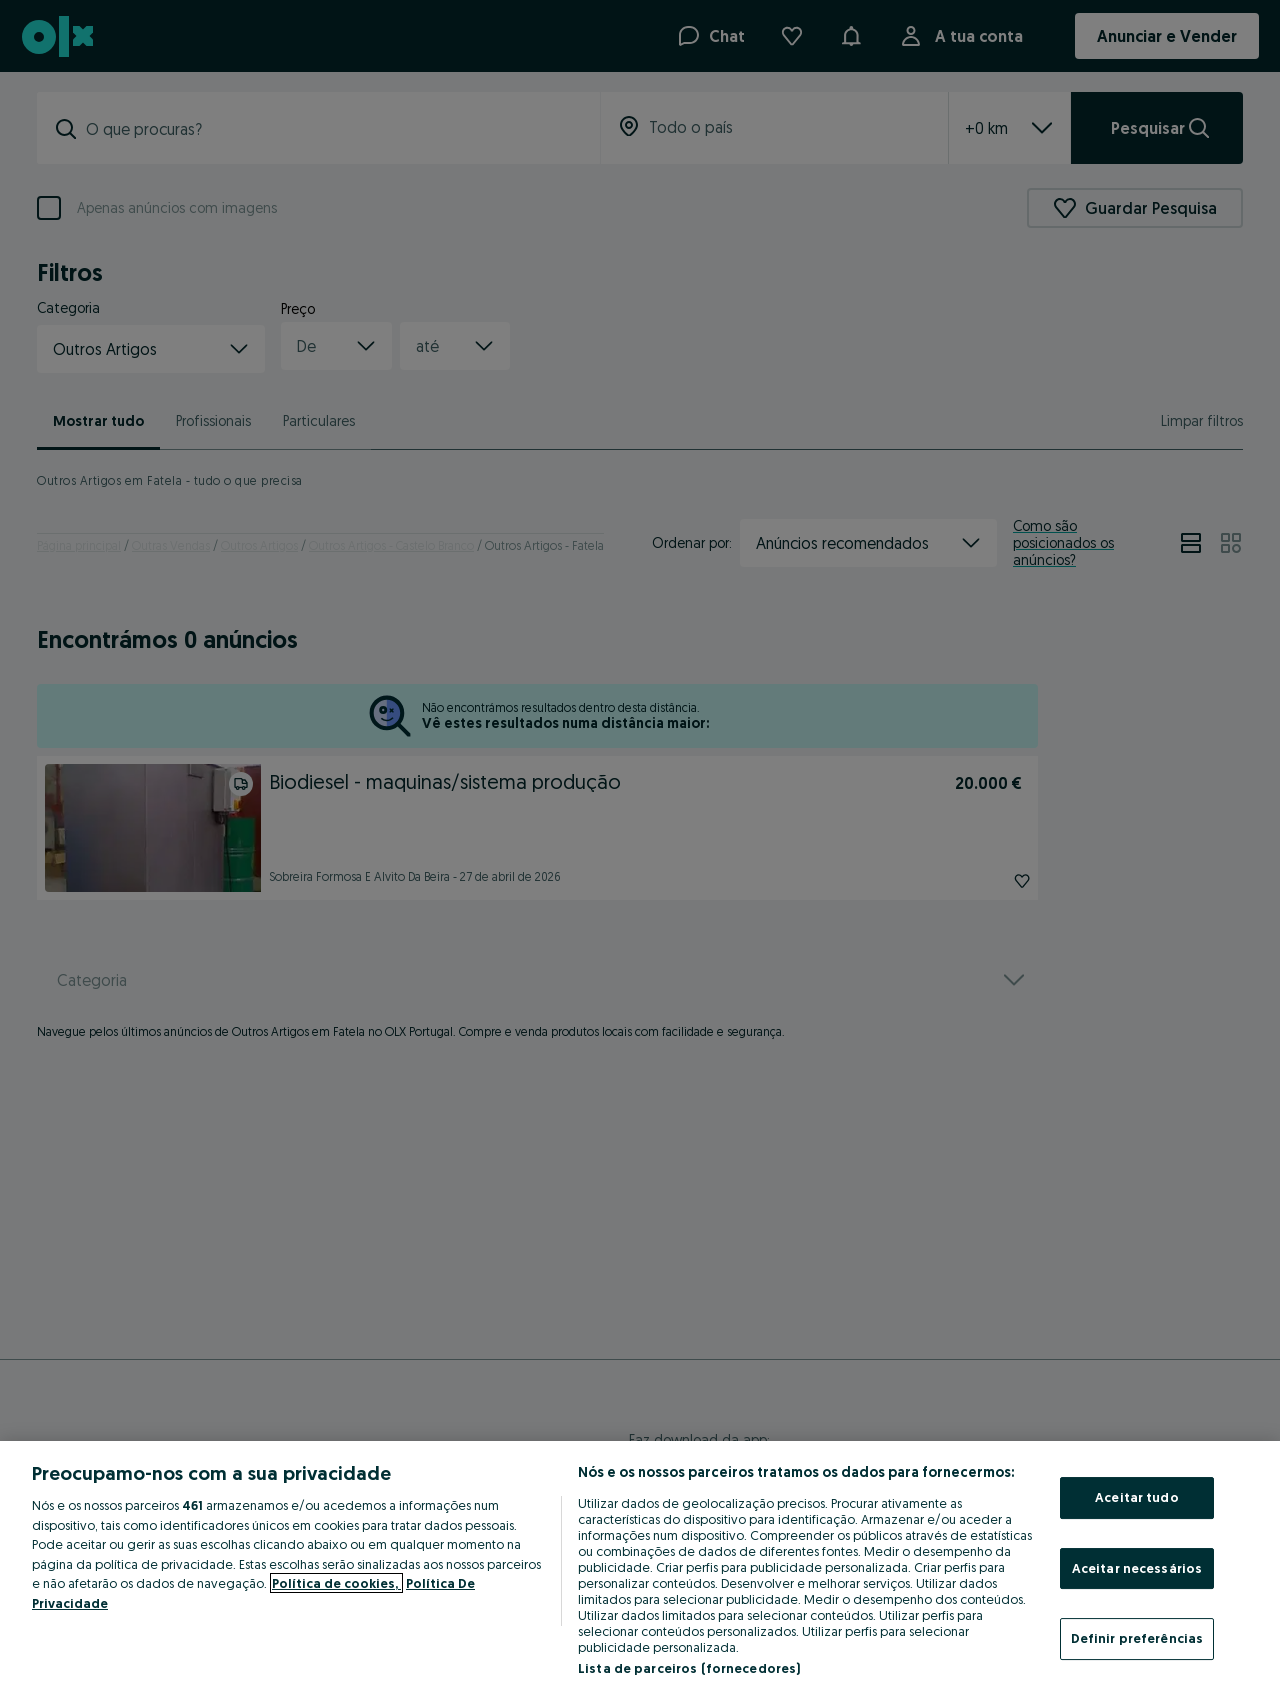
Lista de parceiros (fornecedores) (689, 1668)
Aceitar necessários (1137, 1568)
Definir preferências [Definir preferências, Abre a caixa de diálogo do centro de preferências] (1137, 1638)
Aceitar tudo (1137, 1497)
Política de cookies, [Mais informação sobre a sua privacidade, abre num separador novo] (336, 1583)
